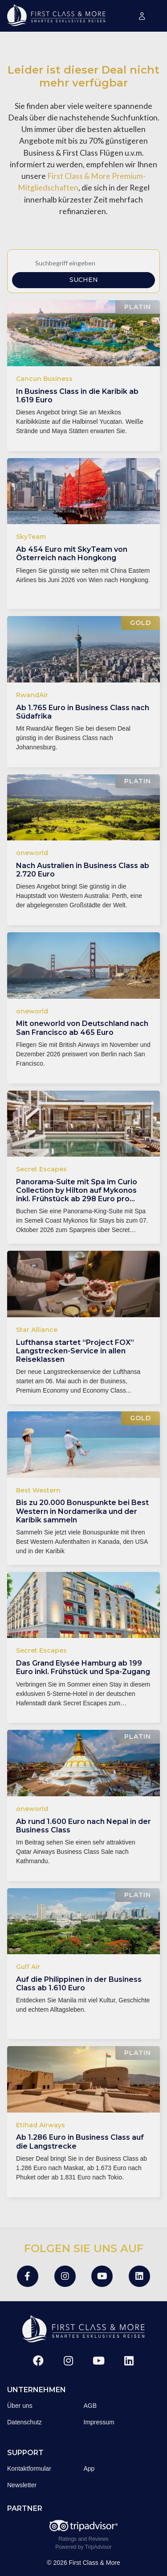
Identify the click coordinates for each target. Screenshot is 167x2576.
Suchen (83, 280)
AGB (90, 2405)
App (89, 2468)
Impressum (99, 2422)
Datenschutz (24, 2422)
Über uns (20, 2405)
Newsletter (22, 2485)
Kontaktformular (29, 2468)
